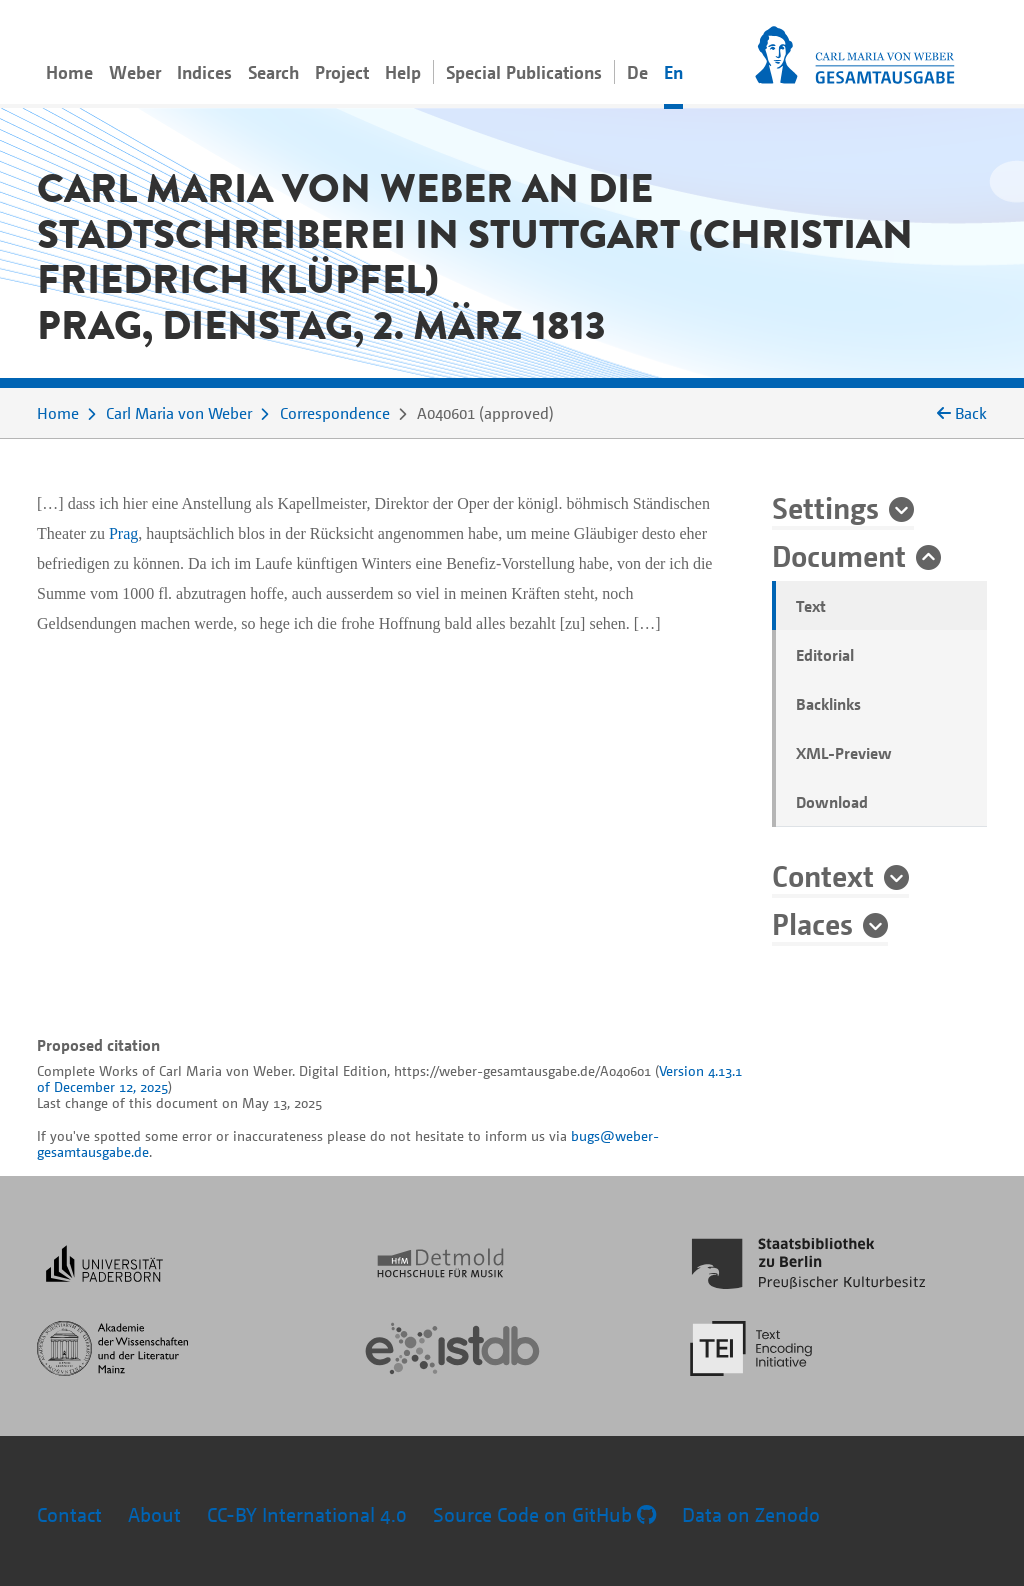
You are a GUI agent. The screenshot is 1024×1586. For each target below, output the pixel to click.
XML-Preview (844, 753)
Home (69, 72)
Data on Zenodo (751, 1514)
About (154, 1514)
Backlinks (828, 704)
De (637, 72)
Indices (204, 72)
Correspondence (335, 413)
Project (342, 72)
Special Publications (524, 72)
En (673, 72)
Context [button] (823, 875)
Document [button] (839, 555)
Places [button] (812, 923)
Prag (123, 533)
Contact (69, 1514)
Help (403, 72)
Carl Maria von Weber (179, 413)
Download (832, 802)
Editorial (825, 655)
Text (811, 606)
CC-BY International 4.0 (307, 1514)
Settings (825, 507)
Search (273, 72)
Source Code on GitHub (544, 1514)
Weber (135, 72)
